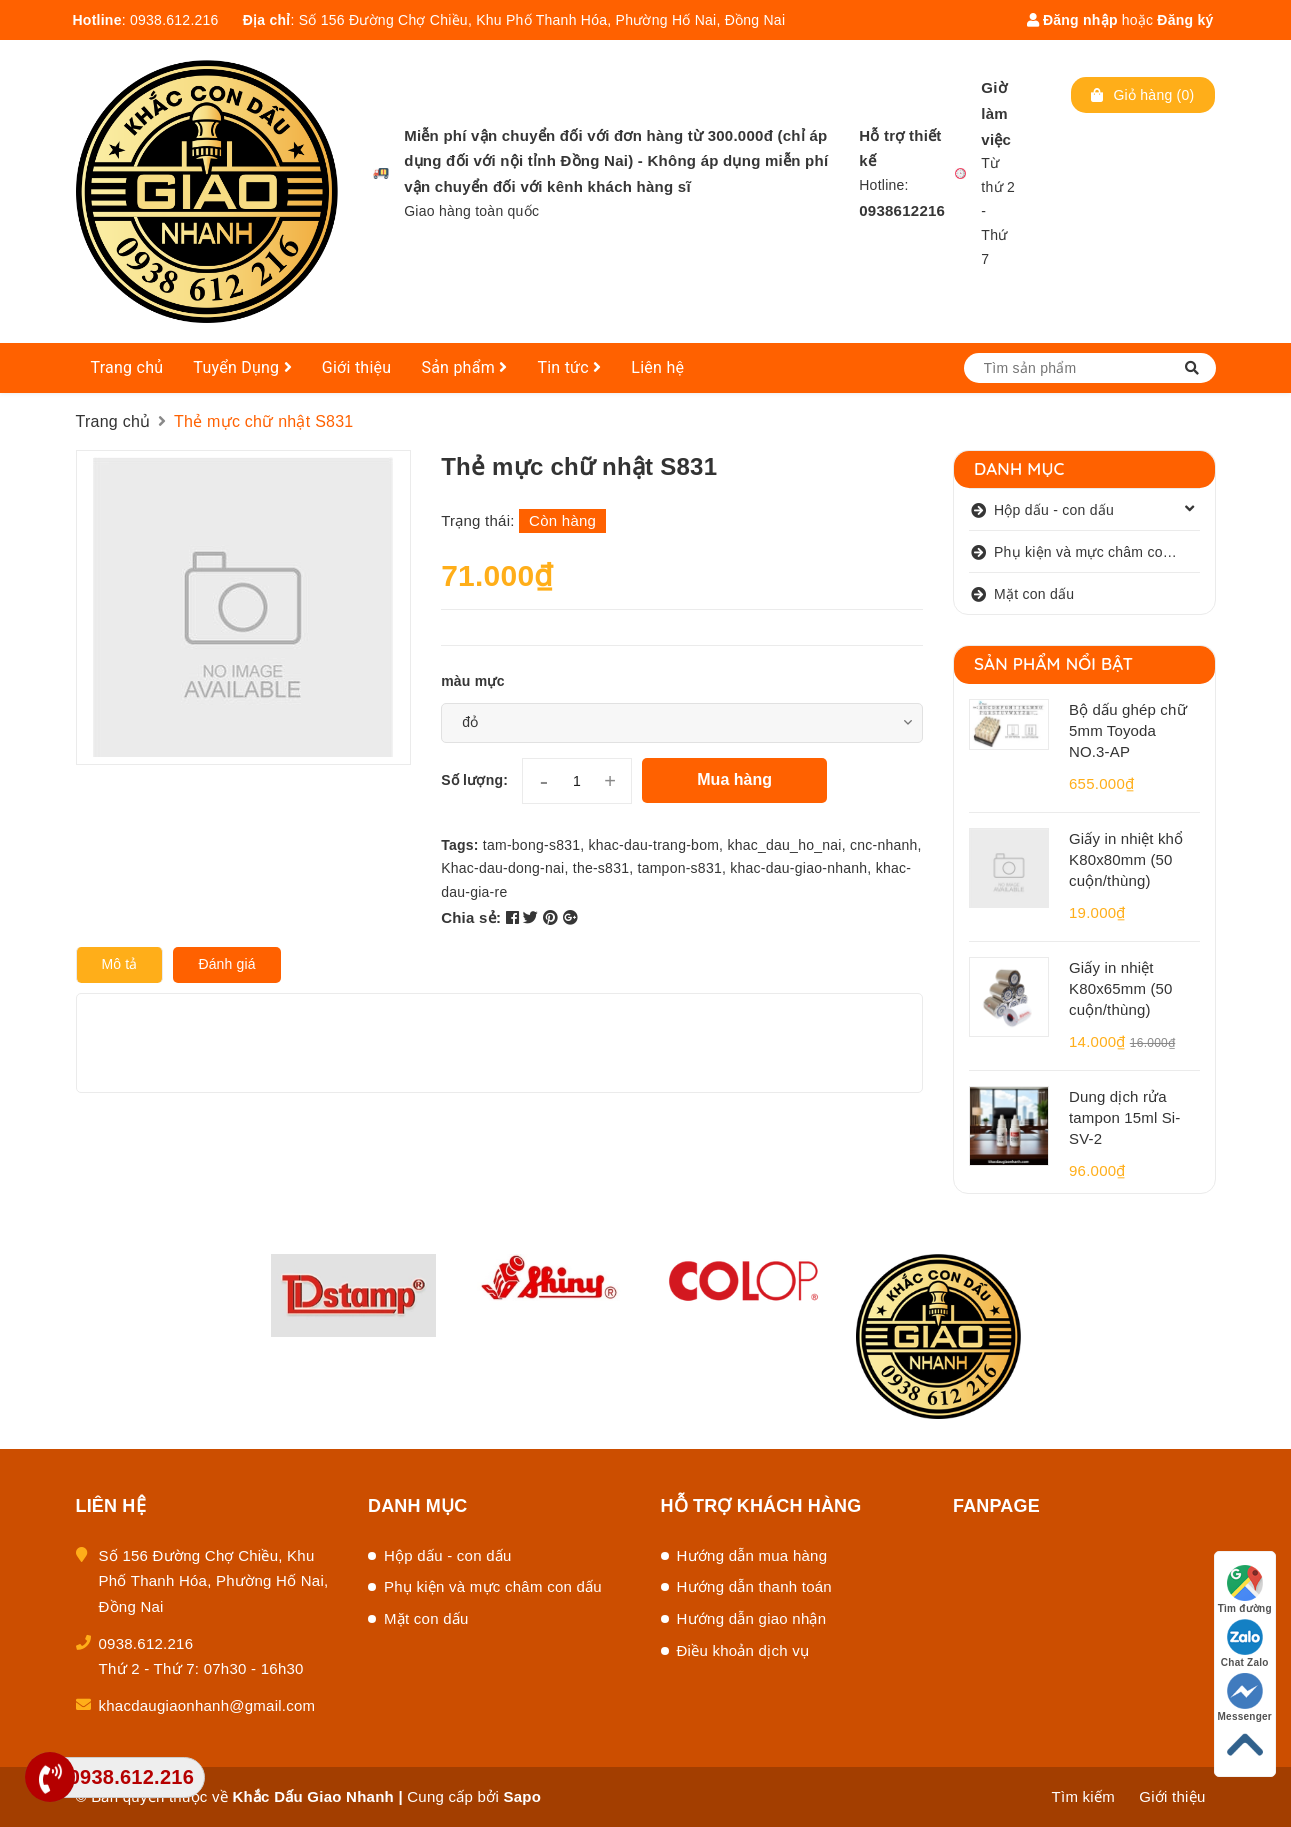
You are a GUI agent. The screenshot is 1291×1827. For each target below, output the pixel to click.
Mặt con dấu (1034, 594)
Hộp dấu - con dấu (1054, 510)
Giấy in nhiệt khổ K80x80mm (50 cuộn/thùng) (1126, 859)
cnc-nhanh (884, 845)
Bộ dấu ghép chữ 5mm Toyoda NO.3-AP (1128, 730)
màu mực (473, 681)
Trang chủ (127, 367)
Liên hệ (657, 367)
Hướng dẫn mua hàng (752, 1555)
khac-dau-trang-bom (654, 845)
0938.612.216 (174, 20)
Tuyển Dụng (242, 367)
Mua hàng (734, 779)
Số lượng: (474, 780)
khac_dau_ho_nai (784, 845)
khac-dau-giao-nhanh (798, 868)
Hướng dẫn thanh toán (754, 1586)
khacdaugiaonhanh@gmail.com (207, 1705)
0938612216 (902, 210)
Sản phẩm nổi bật (1053, 663)
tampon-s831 (680, 868)
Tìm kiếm (1083, 1796)
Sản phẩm (464, 367)
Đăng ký (1185, 20)
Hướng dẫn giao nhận (752, 1618)
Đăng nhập (1072, 20)
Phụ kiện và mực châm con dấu (1096, 552)
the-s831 (601, 868)
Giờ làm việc (996, 113)
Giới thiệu (357, 367)
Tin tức (569, 367)
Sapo (522, 1796)
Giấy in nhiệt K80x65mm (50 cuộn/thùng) (1121, 988)
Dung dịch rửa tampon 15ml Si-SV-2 (1124, 1117)
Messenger (1245, 1697)
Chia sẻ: (471, 917)
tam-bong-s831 (531, 845)
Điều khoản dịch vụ (743, 1650)
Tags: (462, 845)
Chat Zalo (1245, 1643)
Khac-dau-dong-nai (502, 868)
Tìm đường (1245, 1589)
